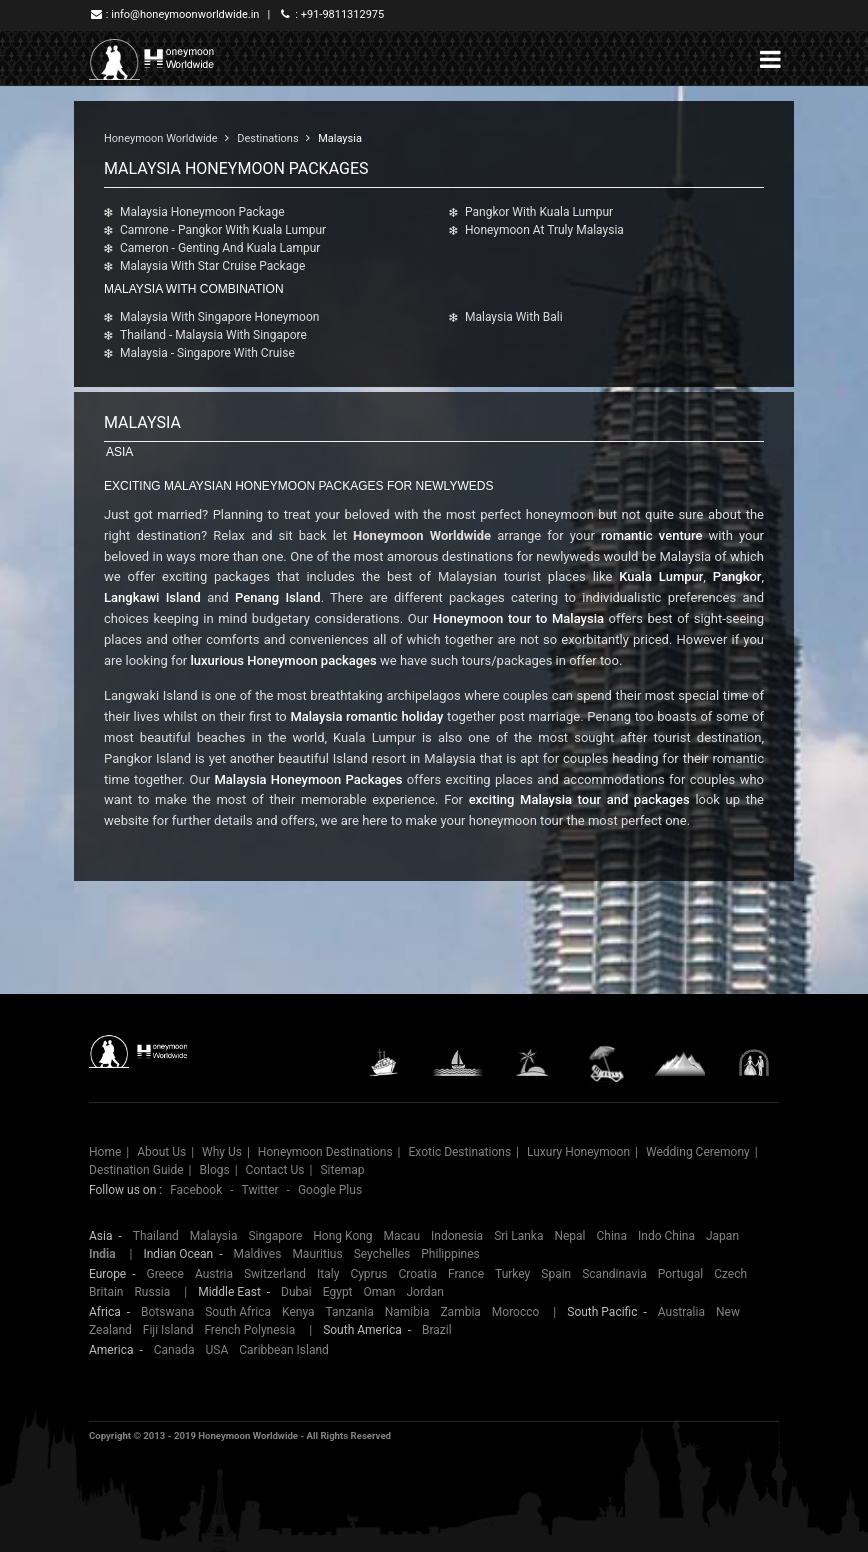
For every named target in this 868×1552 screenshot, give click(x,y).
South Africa (238, 1312)
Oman (380, 1292)
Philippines (450, 1254)
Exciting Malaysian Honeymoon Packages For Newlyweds (298, 486)
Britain (106, 1292)
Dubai (296, 1292)
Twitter (260, 1190)
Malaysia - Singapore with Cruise (207, 353)
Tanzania (350, 1312)
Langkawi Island (152, 597)
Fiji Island (168, 1330)
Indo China (666, 1236)
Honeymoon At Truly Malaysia (544, 230)
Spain (556, 1274)
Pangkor (737, 576)
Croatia (417, 1274)
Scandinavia (614, 1274)
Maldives (257, 1254)
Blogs (214, 1170)
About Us (161, 1152)
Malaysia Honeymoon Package (202, 212)
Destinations (267, 138)
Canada (174, 1350)
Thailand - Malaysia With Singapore (213, 335)
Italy (328, 1274)
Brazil (437, 1330)
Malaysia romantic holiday (366, 716)
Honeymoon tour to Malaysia (518, 618)
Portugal (680, 1274)
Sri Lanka (518, 1236)
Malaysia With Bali (514, 317)
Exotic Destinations (460, 1152)
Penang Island (278, 597)
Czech (730, 1274)
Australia (681, 1312)
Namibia (407, 1312)
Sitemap (342, 1170)
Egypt (338, 1292)
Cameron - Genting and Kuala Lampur (220, 248)
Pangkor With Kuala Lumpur (539, 212)
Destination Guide (136, 1170)
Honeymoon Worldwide (161, 138)
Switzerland (275, 1274)
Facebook (196, 1190)
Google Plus (330, 1190)
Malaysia (340, 138)
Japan (722, 1236)
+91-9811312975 (342, 14)
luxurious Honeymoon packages (283, 660)
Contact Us (275, 1170)
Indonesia (457, 1236)
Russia (152, 1292)
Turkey (512, 1274)
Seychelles (382, 1254)
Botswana (167, 1312)
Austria (214, 1274)
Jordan (424, 1292)
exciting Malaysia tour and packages (579, 799)
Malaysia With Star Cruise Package (212, 266)
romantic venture (651, 535)
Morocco (516, 1312)
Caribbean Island (284, 1350)
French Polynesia (249, 1330)
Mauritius (317, 1254)
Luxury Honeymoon (578, 1152)
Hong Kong (342, 1236)
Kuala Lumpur (661, 576)
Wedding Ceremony (698, 1152)
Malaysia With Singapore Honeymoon (219, 317)
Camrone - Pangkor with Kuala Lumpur (223, 230)
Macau (402, 1236)
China (612, 1236)
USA (217, 1350)
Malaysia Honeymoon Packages (308, 779)
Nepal (569, 1236)
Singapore (275, 1236)
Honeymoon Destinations (325, 1152)
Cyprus (368, 1274)
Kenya (298, 1312)
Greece (165, 1274)
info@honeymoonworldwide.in (185, 14)
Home (105, 1152)
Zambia (460, 1312)
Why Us (222, 1152)
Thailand (156, 1236)
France (466, 1274)
